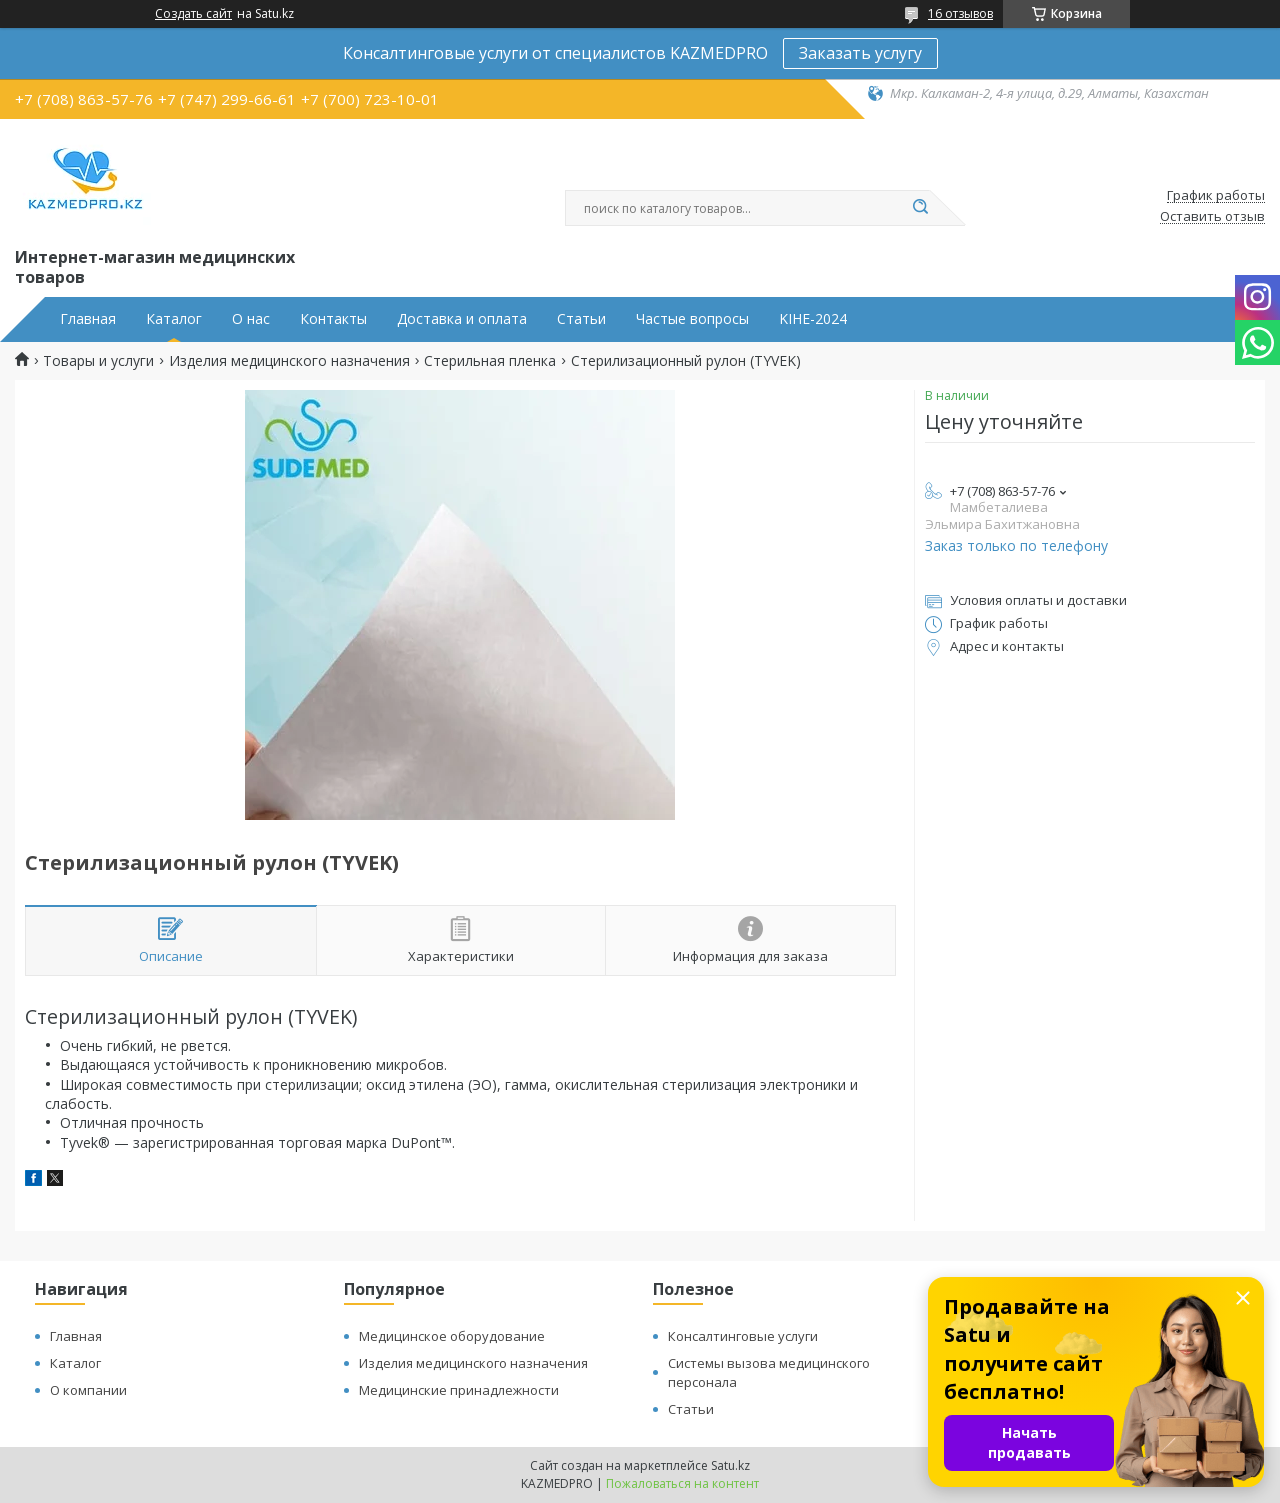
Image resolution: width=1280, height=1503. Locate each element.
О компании (88, 1390)
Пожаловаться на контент (682, 1483)
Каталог (174, 319)
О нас (251, 319)
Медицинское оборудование (452, 1336)
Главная (88, 319)
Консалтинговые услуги (743, 1336)
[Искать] (920, 208)
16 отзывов (960, 13)
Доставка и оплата (462, 319)
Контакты (333, 319)
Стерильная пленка (490, 361)
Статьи (581, 319)
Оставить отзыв (1212, 217)
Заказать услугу (860, 53)
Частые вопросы (692, 319)
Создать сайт (193, 14)
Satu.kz (730, 1465)
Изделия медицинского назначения (289, 361)
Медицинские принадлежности (459, 1390)
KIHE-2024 (813, 319)
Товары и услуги (98, 361)
